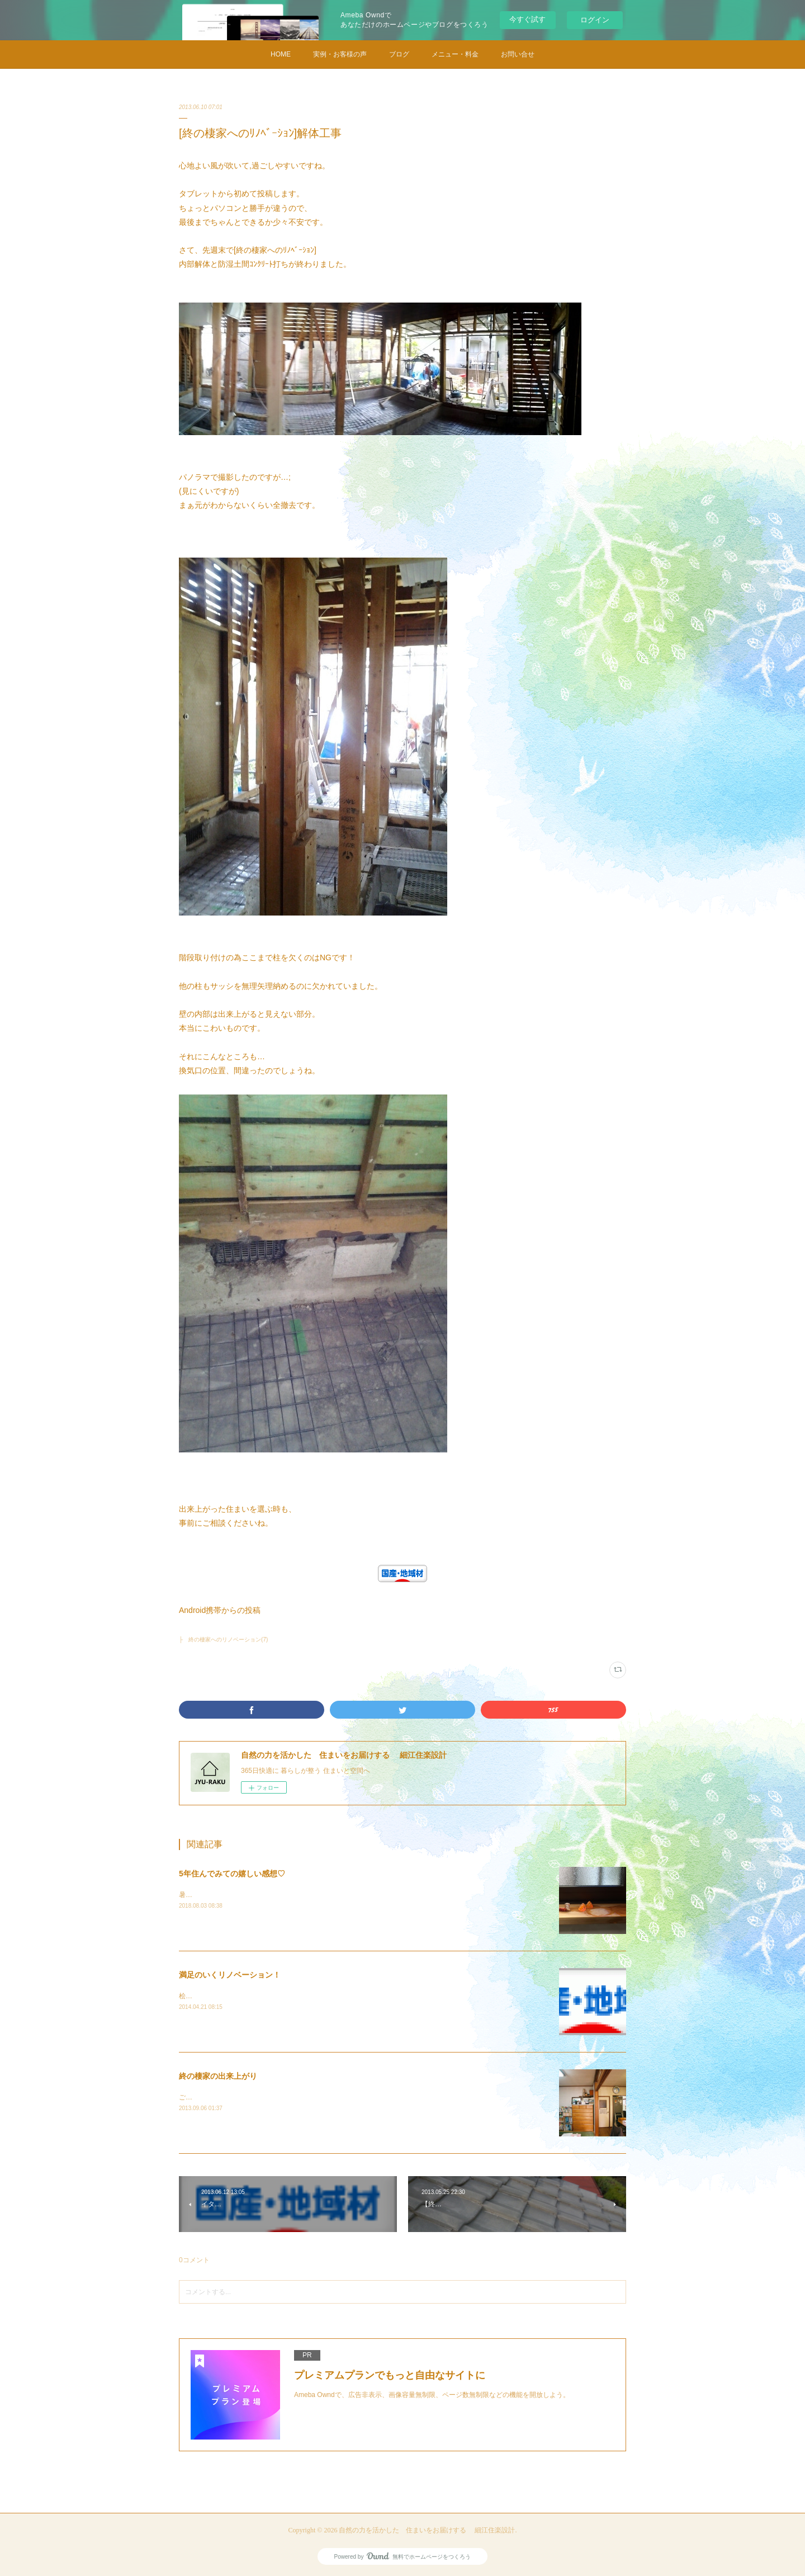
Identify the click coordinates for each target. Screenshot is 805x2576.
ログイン (594, 20)
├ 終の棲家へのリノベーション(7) (223, 1639)
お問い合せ (517, 54)
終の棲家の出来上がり (218, 2076)
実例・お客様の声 (340, 54)
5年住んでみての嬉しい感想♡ (232, 1873)
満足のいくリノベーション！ (230, 1974)
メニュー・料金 (455, 54)
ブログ (399, 54)
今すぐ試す (527, 19)
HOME (281, 54)
